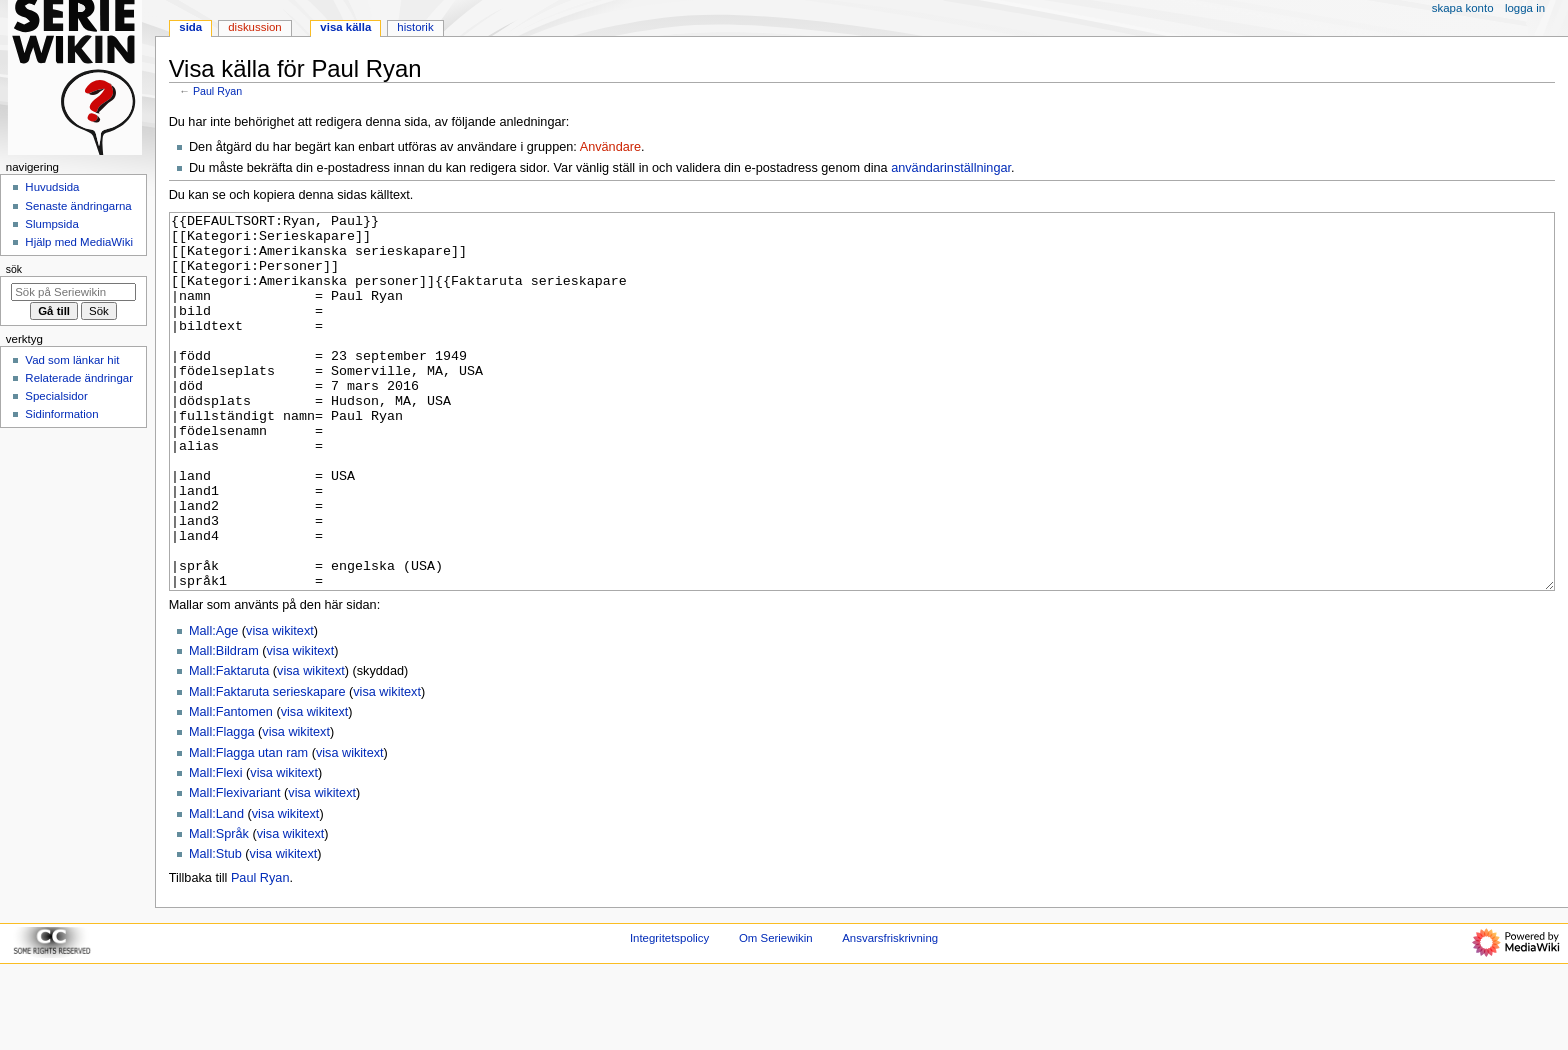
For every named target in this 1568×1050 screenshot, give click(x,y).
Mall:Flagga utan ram (248, 828)
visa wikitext (280, 706)
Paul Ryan (217, 91)
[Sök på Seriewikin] (73, 292)
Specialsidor (56, 396)
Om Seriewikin (776, 1013)
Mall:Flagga (222, 807)
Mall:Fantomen (231, 787)
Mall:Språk (219, 909)
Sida (190, 27)
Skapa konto (1463, 8)
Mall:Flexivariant (235, 868)
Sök (14, 269)
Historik (415, 27)
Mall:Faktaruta (229, 746)
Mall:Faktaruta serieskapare (267, 767)
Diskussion (254, 27)
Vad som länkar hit (72, 360)
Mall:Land (216, 889)
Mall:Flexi (216, 848)
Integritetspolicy (669, 1013)
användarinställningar (951, 168)
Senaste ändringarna (78, 206)
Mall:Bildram (224, 726)
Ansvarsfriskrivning (890, 1013)
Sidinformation (61, 414)
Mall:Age (213, 706)
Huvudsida (52, 187)
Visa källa (345, 27)
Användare (610, 147)
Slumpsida (51, 224)
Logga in (1525, 8)
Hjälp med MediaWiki (79, 242)
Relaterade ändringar (79, 378)
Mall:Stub (215, 929)
